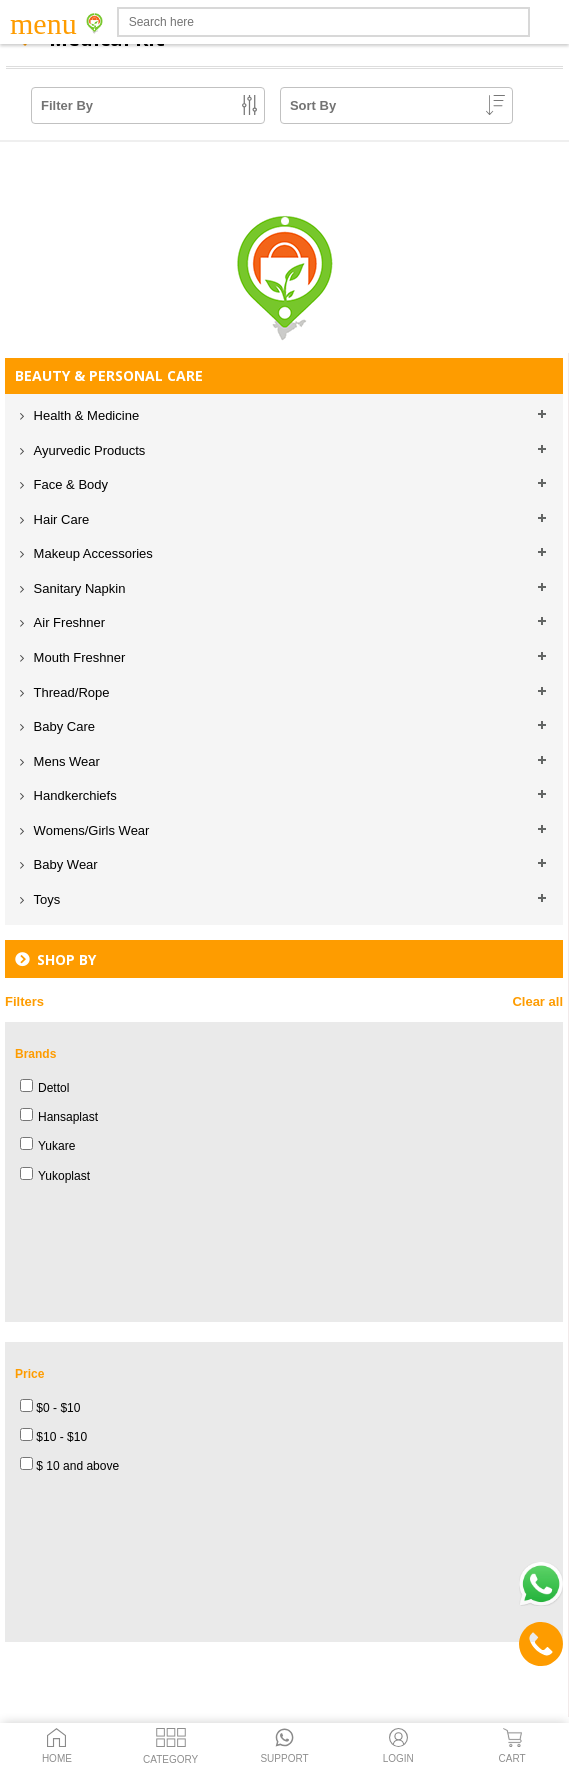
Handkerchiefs (73, 795)
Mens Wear (65, 761)
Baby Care (62, 726)
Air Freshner (67, 622)
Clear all (537, 1001)
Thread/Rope (70, 692)
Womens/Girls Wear (89, 830)
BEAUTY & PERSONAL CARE (109, 375)
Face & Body (69, 484)
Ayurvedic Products (87, 450)
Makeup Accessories (91, 553)
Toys (45, 899)
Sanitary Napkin (77, 588)
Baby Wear (64, 864)
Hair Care (59, 519)
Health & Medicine (84, 415)
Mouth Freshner (77, 657)
